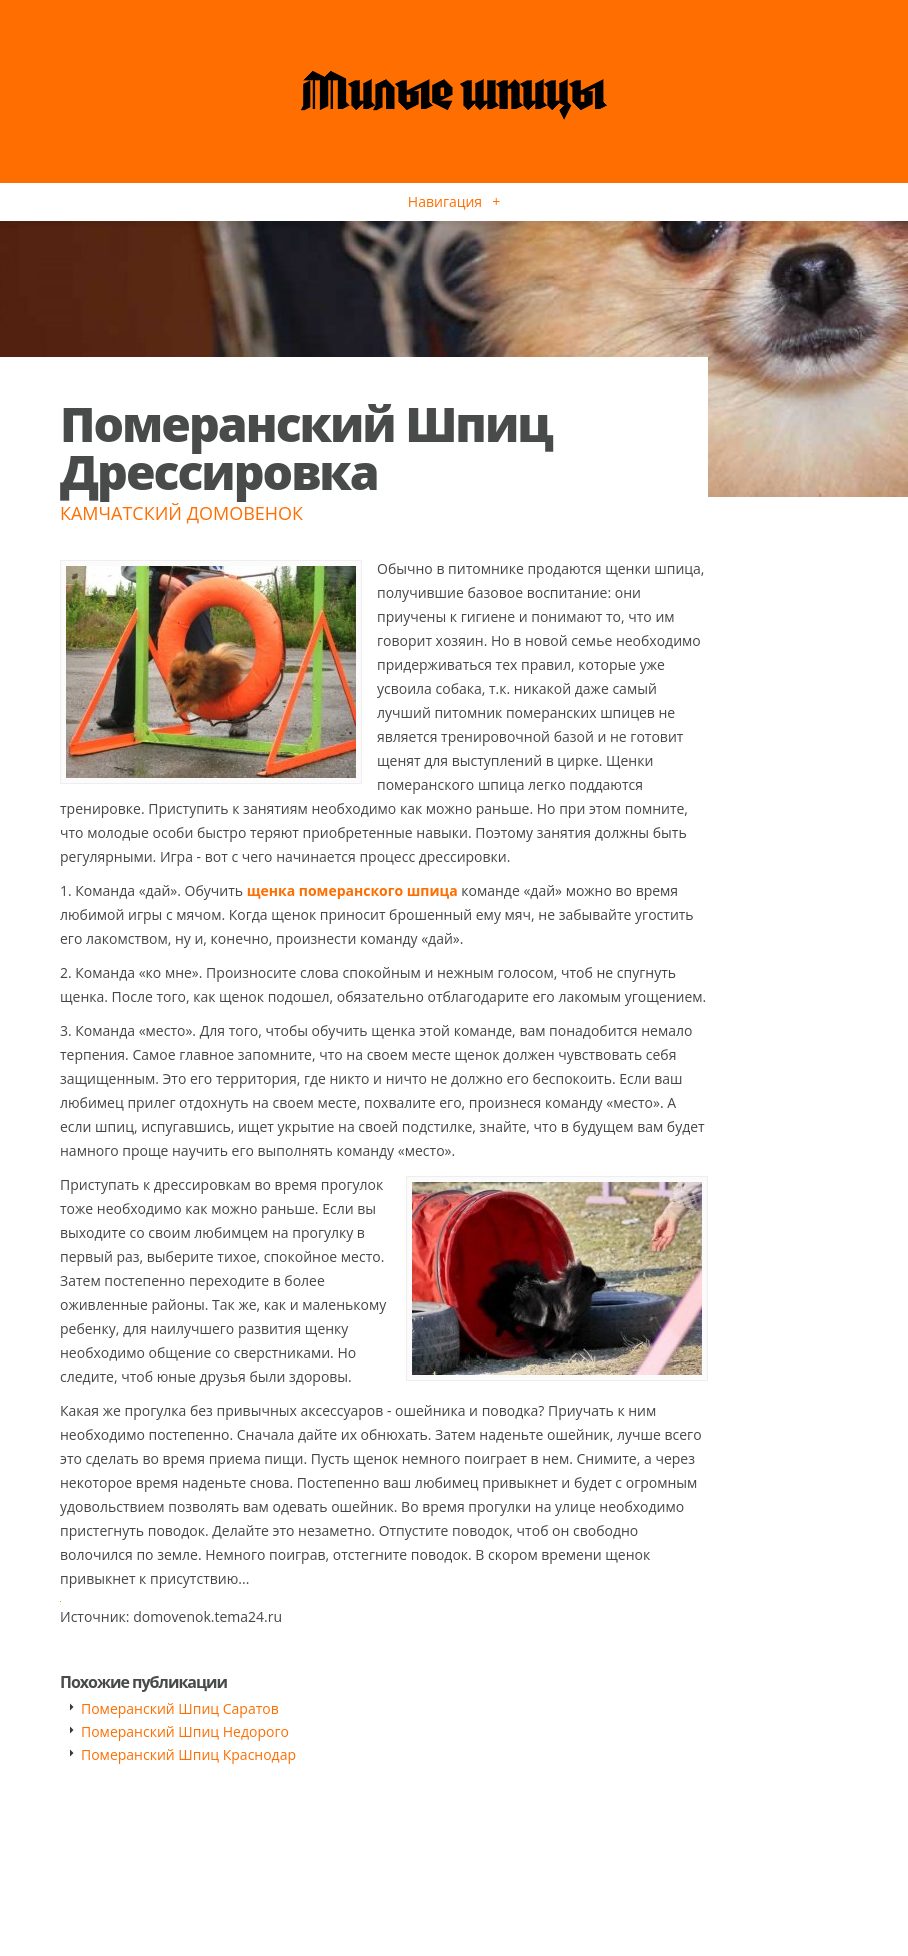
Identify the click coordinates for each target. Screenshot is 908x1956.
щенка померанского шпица (352, 890)
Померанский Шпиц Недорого (185, 1731)
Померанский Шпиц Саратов (180, 1708)
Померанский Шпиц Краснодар (188, 1754)
